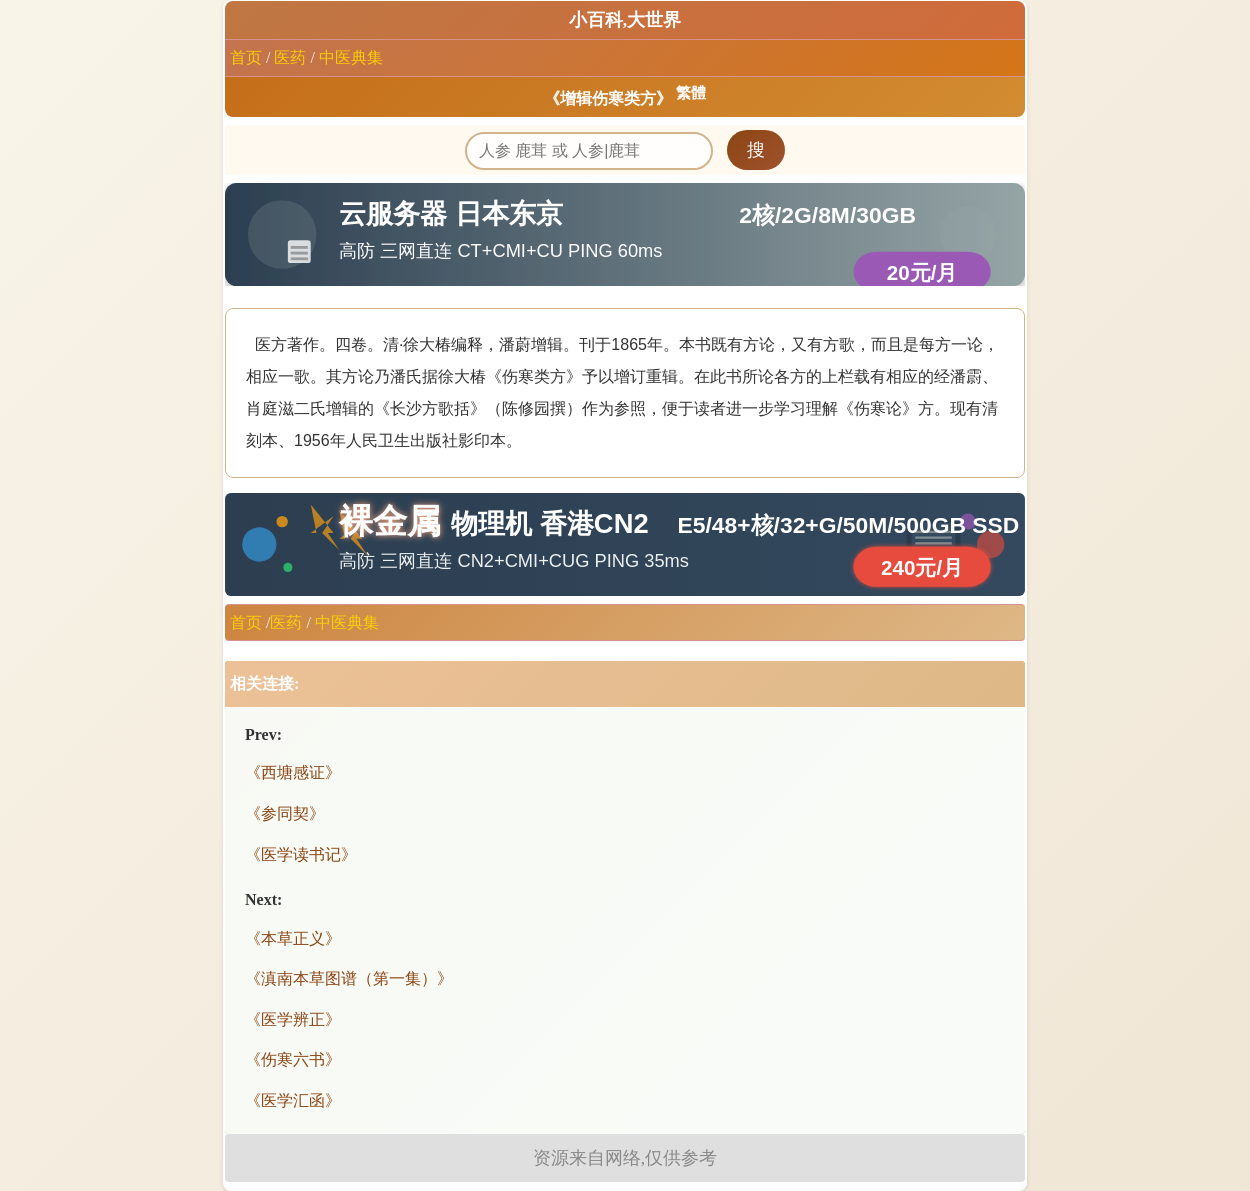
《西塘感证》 (293, 772)
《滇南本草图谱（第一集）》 (349, 978)
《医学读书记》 (301, 854)
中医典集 (351, 57)
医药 (290, 57)
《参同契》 (285, 813)
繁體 (691, 93)
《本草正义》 (293, 938)
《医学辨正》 (293, 1019)
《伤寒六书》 (293, 1059)
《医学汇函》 (293, 1100)
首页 (246, 57)
